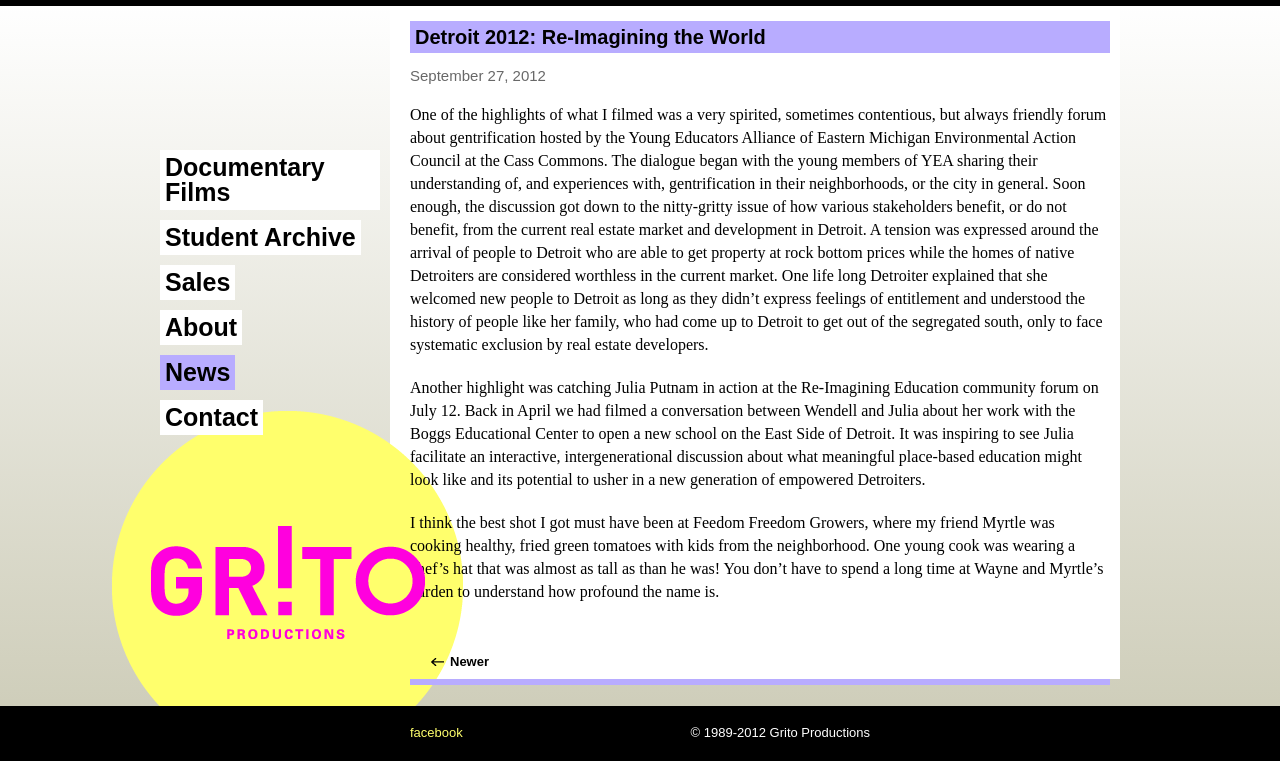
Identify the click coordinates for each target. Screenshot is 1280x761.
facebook (436, 732)
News (197, 372)
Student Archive (260, 237)
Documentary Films (245, 179)
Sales (197, 282)
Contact (211, 417)
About (201, 327)
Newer (469, 661)
